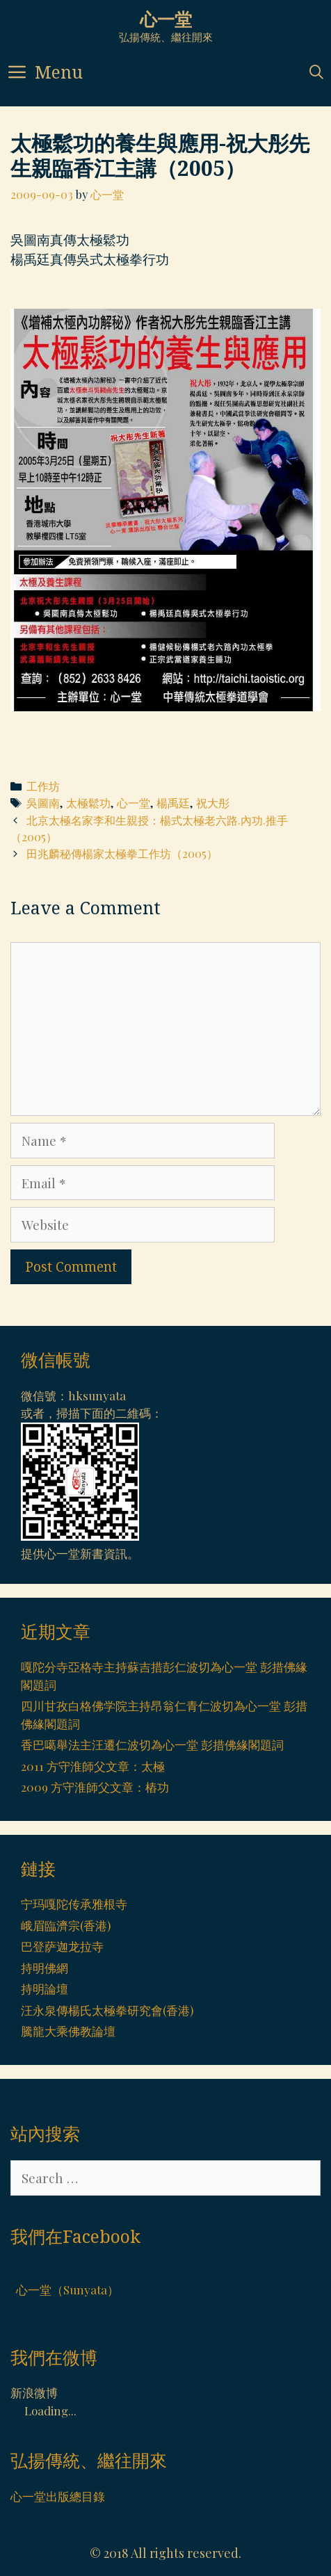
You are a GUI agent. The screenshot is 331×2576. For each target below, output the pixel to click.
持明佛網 (44, 1967)
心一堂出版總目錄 (57, 2496)
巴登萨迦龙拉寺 (62, 1946)
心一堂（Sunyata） (67, 2289)
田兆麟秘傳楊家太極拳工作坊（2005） (122, 853)
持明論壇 (44, 1988)
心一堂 (166, 19)
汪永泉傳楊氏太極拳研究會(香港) (107, 2010)
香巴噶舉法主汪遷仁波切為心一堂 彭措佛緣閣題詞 (152, 1744)
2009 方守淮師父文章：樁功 (95, 1787)
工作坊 (43, 786)
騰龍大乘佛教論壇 (68, 2031)
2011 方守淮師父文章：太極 (93, 1766)
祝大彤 (212, 802)
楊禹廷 (173, 802)
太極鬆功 (88, 802)
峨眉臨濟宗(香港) (66, 1925)
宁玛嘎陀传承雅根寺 (74, 1903)
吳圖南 (43, 802)
